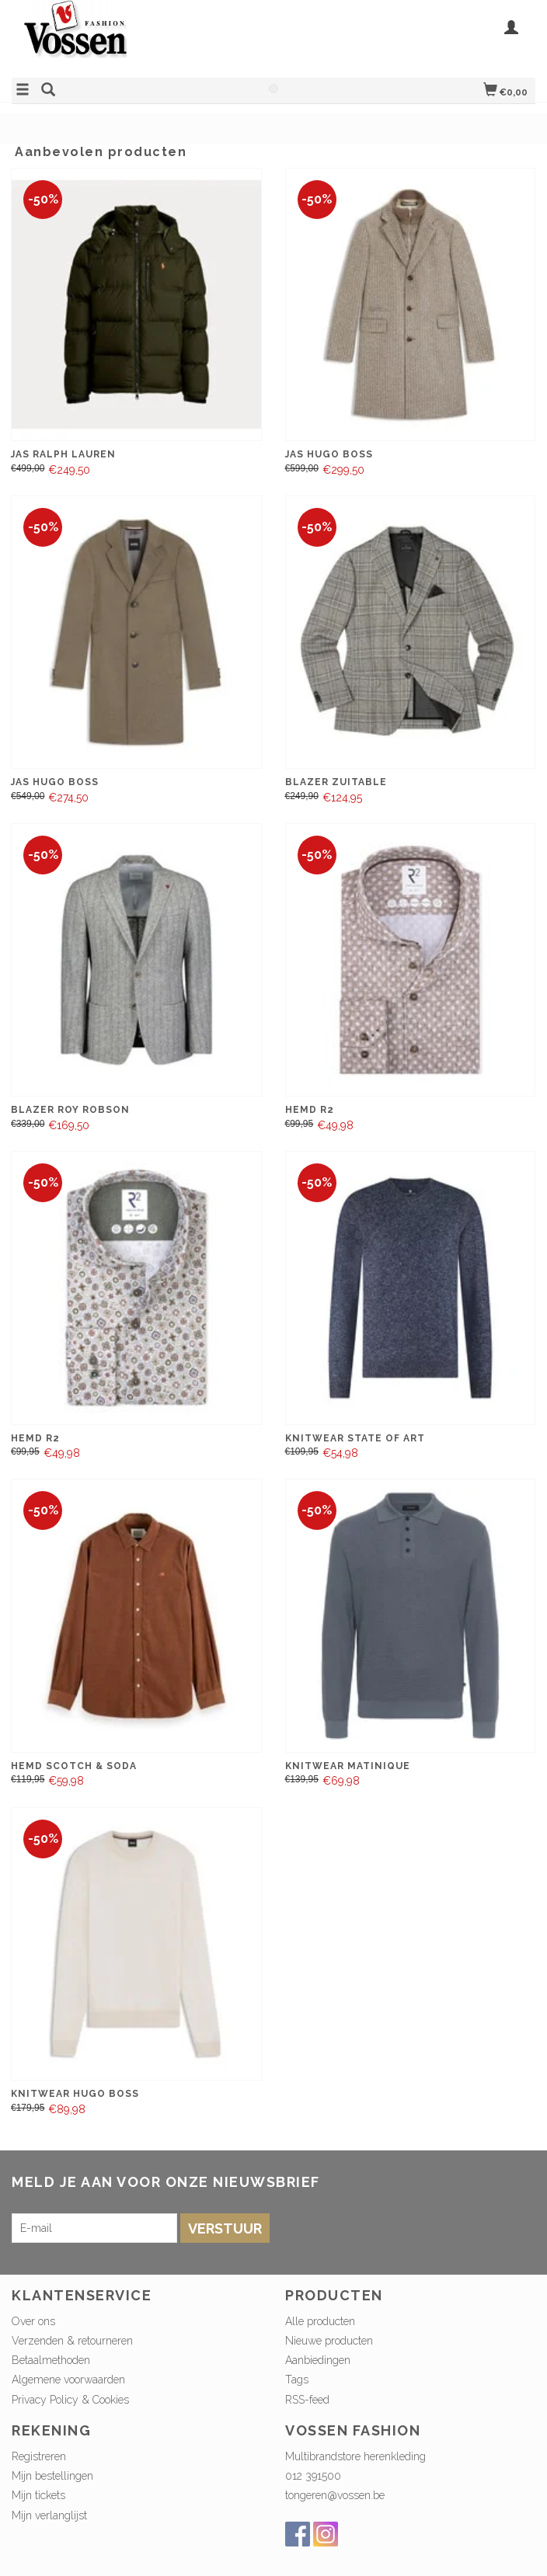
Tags (296, 2379)
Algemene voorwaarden (68, 2379)
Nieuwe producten (329, 2340)
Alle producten (320, 2321)
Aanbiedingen (317, 2360)
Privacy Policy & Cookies (70, 2399)
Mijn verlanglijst (49, 2515)
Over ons (33, 2321)
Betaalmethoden (51, 2360)
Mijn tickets (38, 2495)
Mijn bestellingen (52, 2476)
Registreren (39, 2456)
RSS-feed (307, 2399)
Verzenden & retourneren (72, 2340)
